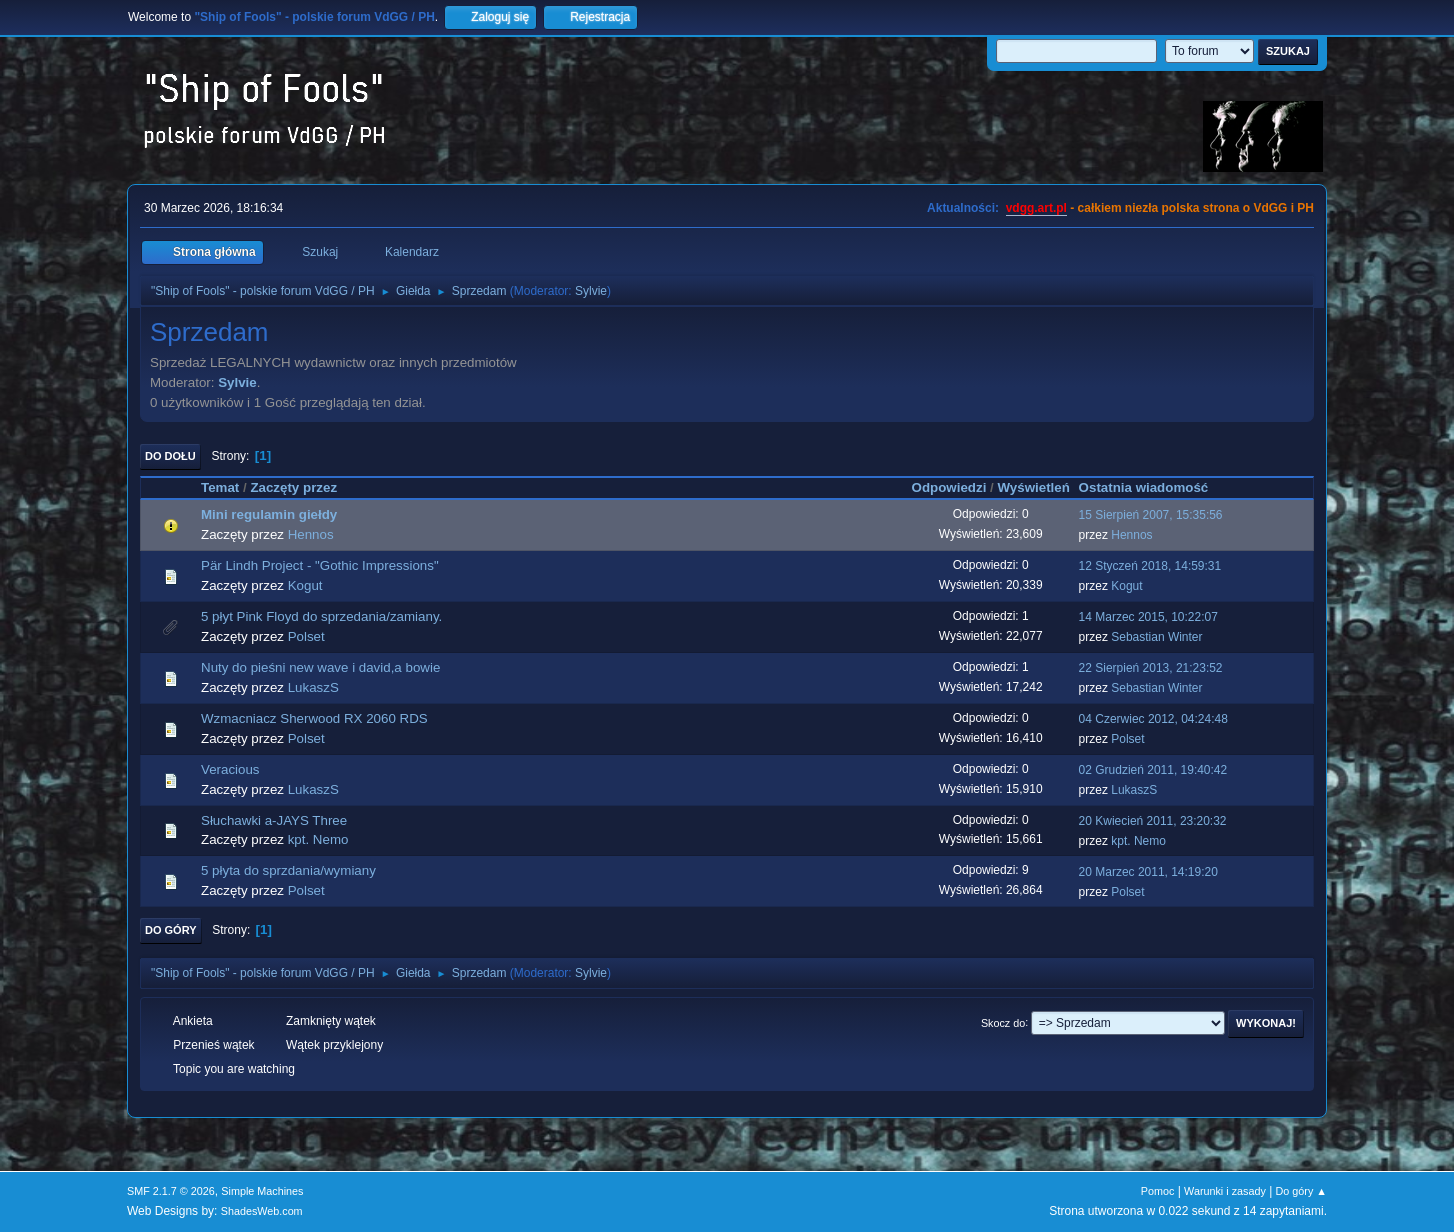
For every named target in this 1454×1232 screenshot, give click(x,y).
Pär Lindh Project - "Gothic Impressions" (320, 565)
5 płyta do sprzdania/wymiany (288, 870)
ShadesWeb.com (262, 1211)
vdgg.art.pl (1036, 208)
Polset (306, 636)
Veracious (230, 769)
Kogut (305, 585)
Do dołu (170, 456)
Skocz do (1003, 1022)
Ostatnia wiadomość (1153, 487)
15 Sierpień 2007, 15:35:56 (1151, 515)
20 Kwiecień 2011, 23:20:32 (1153, 821)
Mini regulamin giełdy (269, 514)
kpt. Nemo (318, 839)
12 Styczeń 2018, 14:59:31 (1150, 566)
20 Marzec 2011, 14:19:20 (1148, 872)
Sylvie (591, 291)
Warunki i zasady (1225, 1191)
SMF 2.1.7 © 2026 (171, 1191)
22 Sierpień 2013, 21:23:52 (1151, 668)
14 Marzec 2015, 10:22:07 (1148, 617)
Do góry (171, 930)
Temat (220, 487)
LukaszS (313, 687)
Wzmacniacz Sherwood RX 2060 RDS (314, 718)
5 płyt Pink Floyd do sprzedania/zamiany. (321, 616)
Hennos (311, 534)
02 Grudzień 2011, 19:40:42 (1153, 770)
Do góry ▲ (1301, 1191)
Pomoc (1158, 1191)
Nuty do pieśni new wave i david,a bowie (320, 667)
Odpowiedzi (949, 487)
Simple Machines (262, 1191)
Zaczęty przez (293, 487)
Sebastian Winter (1156, 637)
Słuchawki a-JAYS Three (274, 820)
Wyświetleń (1033, 487)
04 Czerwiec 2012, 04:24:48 (1153, 719)
